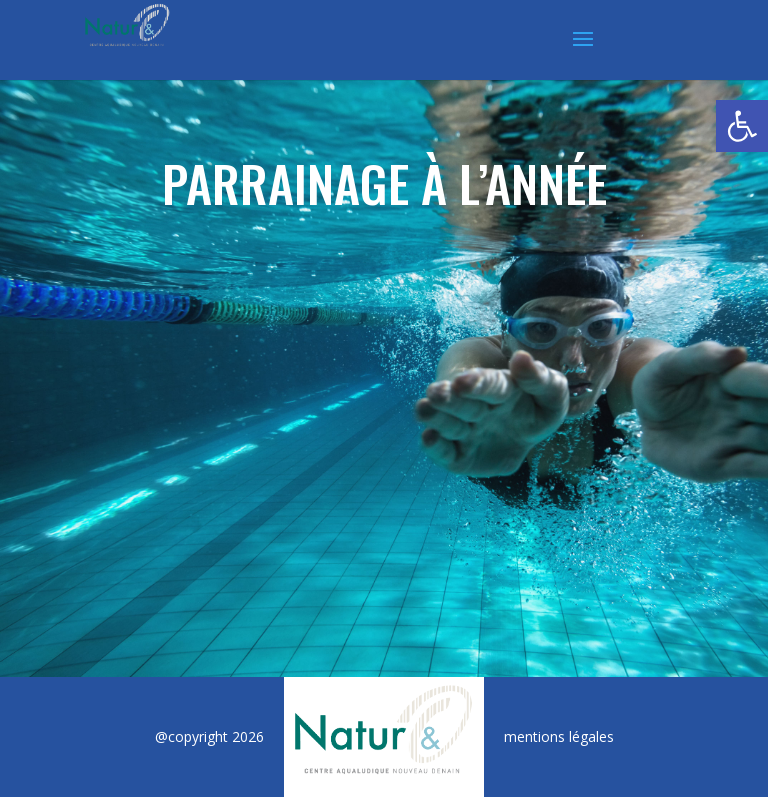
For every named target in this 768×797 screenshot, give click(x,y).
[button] (742, 126)
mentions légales (559, 736)
